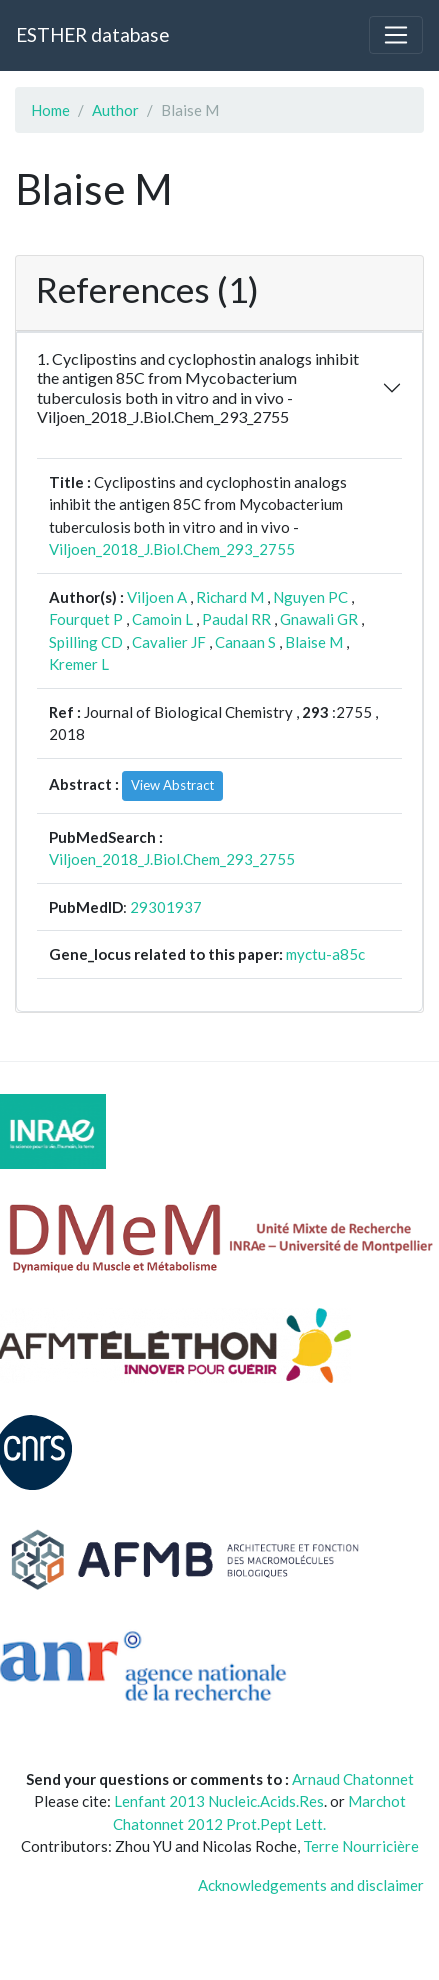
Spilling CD (86, 642)
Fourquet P (86, 619)
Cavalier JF (169, 642)
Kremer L (79, 664)
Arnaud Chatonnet (353, 1779)
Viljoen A (157, 597)
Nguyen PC (310, 597)
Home (50, 110)
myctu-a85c (325, 954)
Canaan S (245, 642)
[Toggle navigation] (396, 35)
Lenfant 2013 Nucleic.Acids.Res (219, 1801)
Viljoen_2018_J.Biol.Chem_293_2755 (172, 549)
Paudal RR (236, 619)
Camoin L (162, 619)
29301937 (166, 907)
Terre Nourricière (361, 1846)
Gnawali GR (319, 619)
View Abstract (172, 785)
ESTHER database (92, 34)
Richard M (230, 597)
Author (115, 110)
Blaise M (314, 642)
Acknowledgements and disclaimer (311, 1885)
